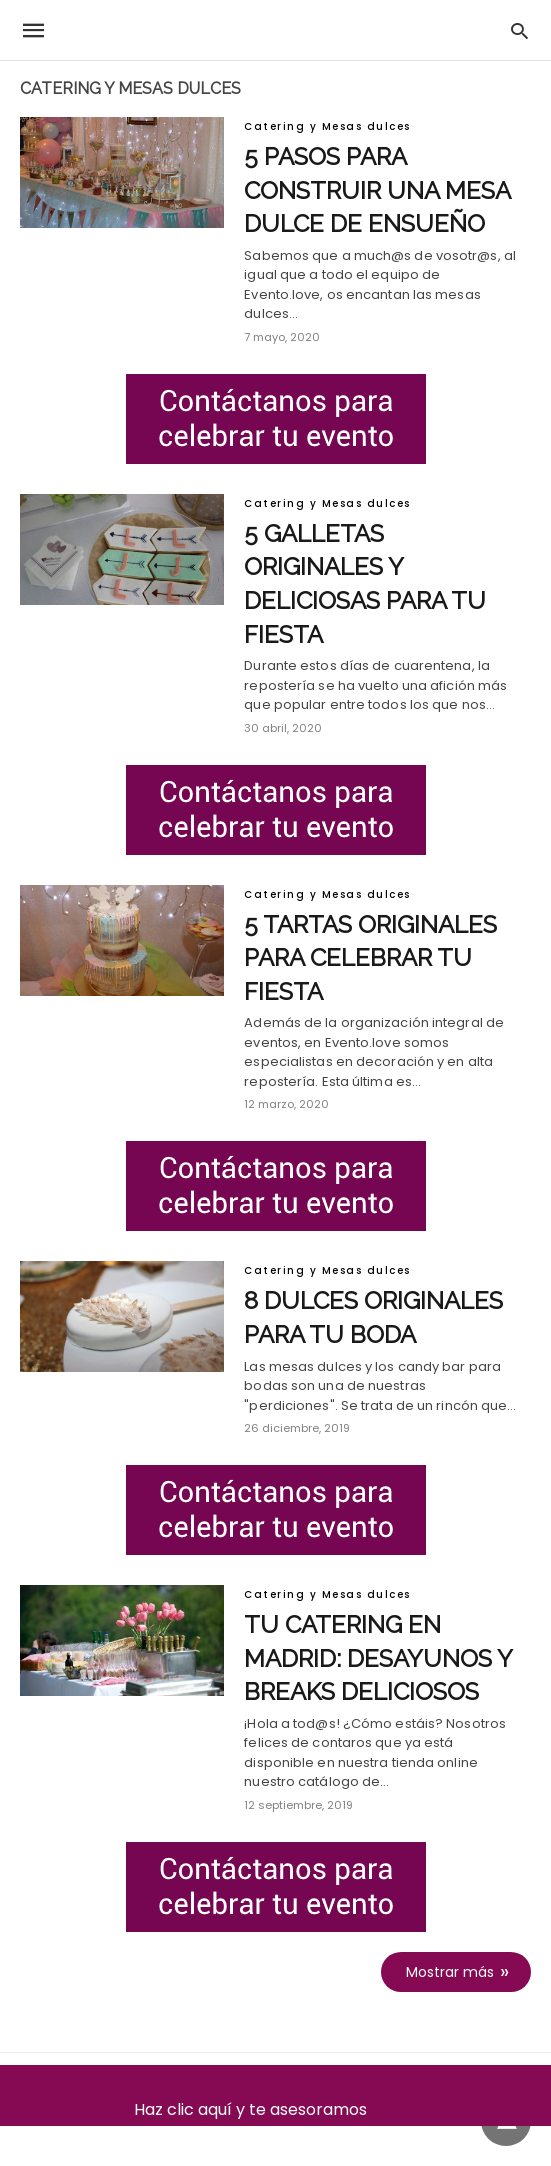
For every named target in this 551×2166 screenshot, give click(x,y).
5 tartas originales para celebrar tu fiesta (370, 958)
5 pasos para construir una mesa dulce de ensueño (377, 190)
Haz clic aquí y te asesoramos (275, 2109)
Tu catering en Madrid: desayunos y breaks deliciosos (378, 1658)
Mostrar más (450, 1972)
